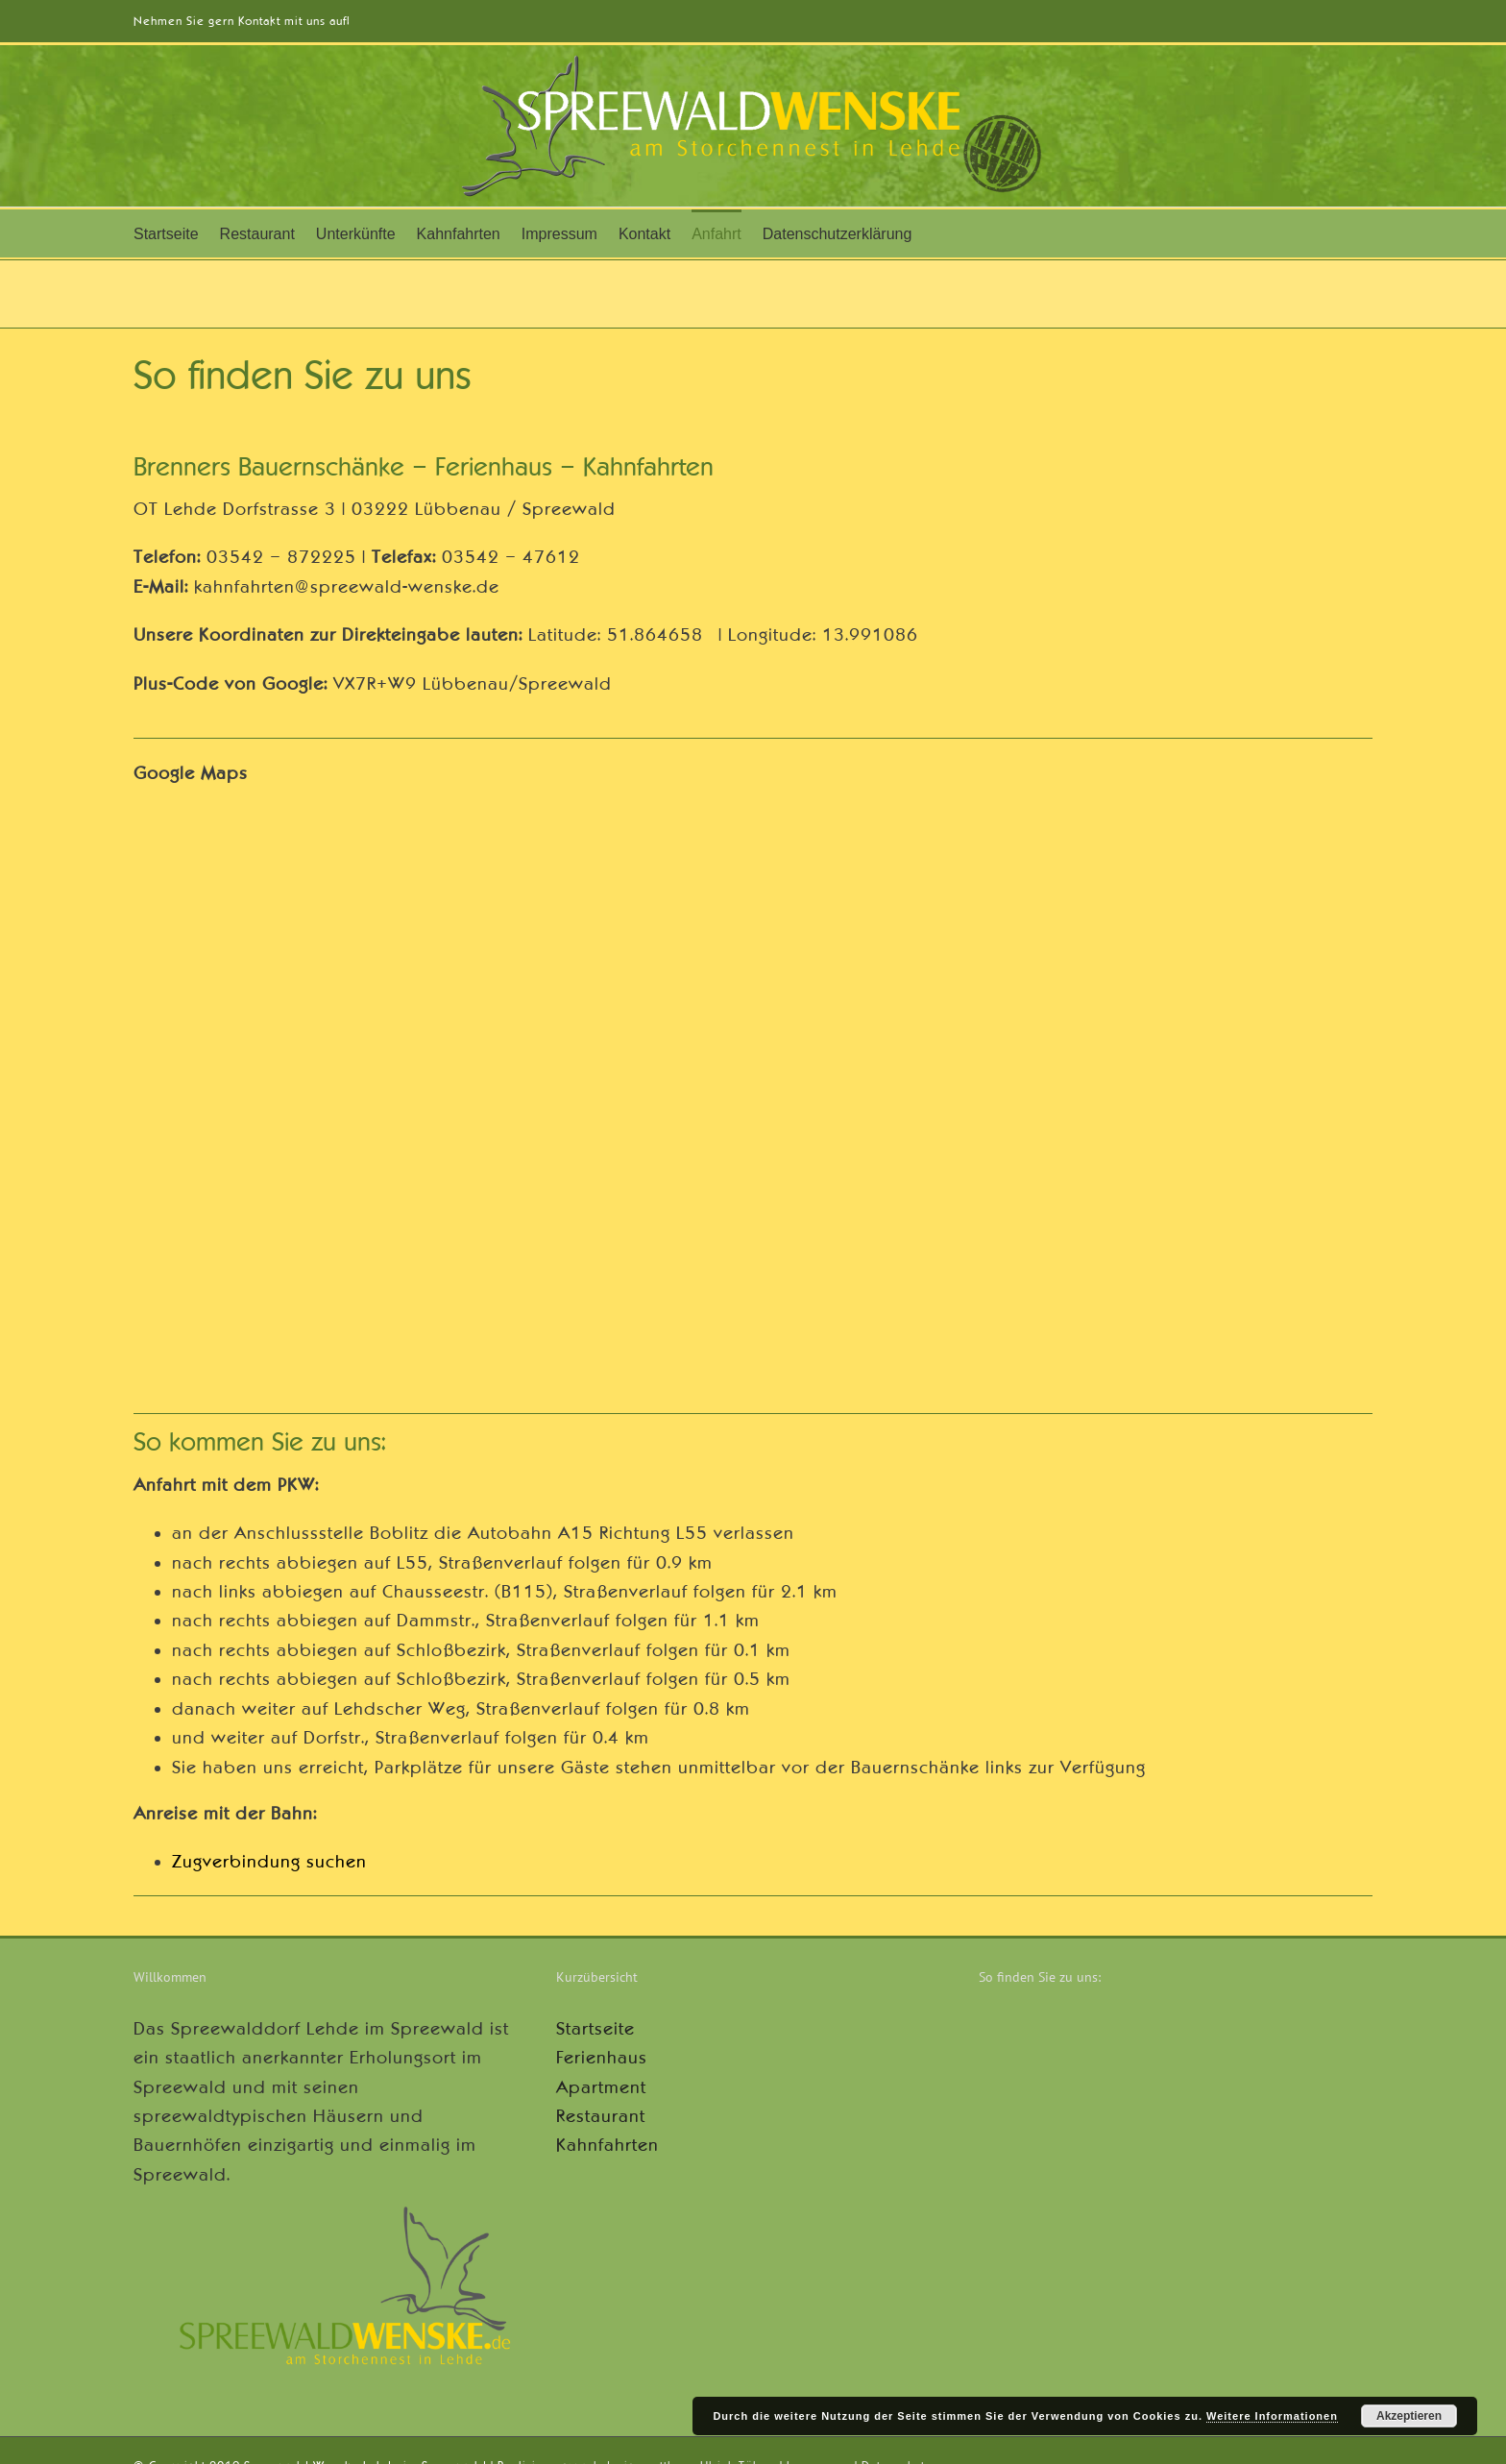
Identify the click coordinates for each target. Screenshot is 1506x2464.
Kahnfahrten (607, 2145)
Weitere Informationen (1272, 2416)
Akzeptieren (1409, 2416)
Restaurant (600, 2116)
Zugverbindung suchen (269, 1861)
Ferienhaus (601, 2057)
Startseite (595, 2028)
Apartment (601, 2087)
